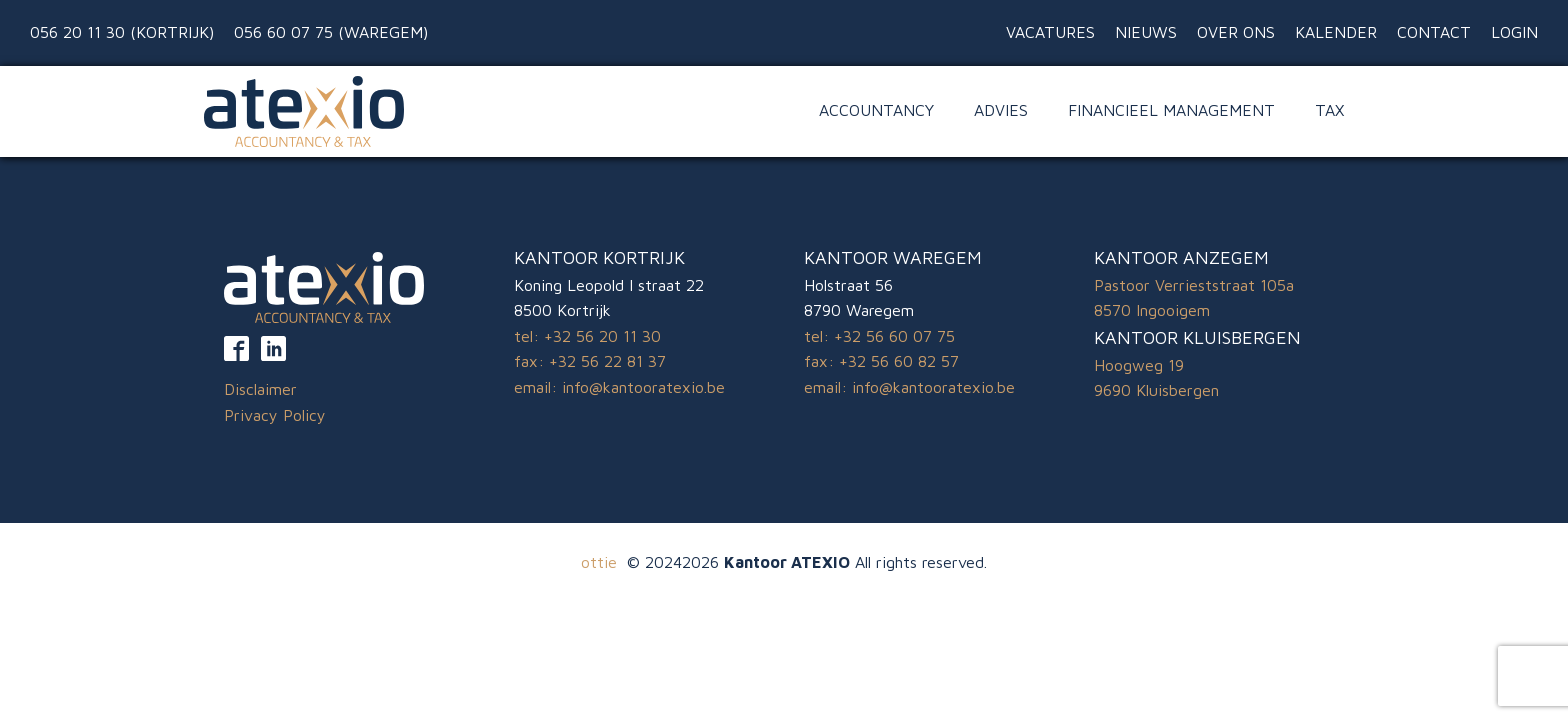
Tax (1329, 110)
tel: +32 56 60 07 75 (879, 336)
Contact (1434, 32)
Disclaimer (260, 389)
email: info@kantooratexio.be (619, 387)
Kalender (1336, 32)
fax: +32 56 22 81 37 (590, 361)
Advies (1001, 110)
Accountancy (876, 110)
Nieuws (1146, 32)
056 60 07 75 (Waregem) (331, 32)
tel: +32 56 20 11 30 (587, 336)
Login (1514, 32)
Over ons (1236, 32)
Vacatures (1050, 32)
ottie (599, 562)
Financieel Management (1171, 110)
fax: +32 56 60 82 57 (881, 361)
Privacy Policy (275, 415)
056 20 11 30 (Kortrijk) (122, 32)
